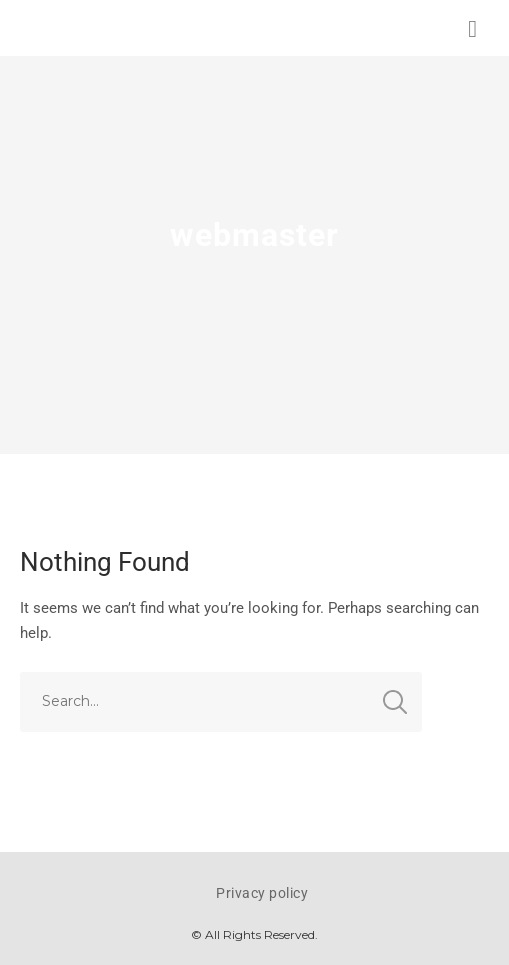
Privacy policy (262, 893)
